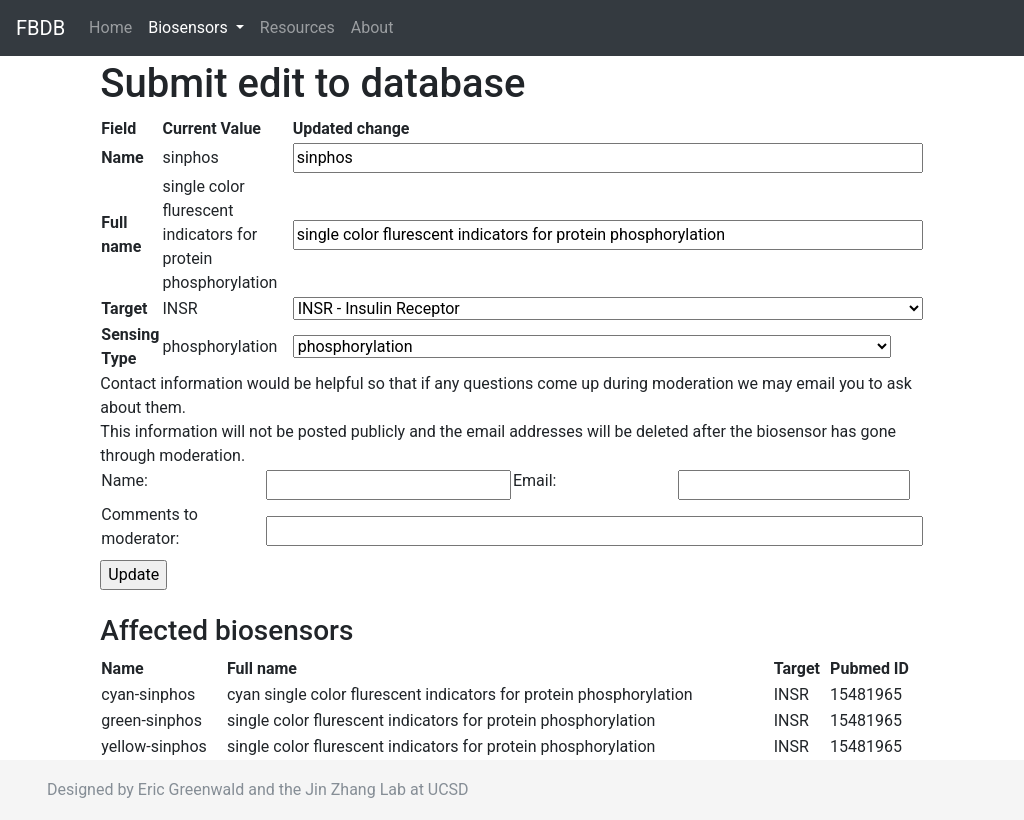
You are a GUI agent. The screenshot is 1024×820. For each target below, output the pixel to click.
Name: (124, 480)
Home (114, 26)
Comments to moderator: (149, 526)
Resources (297, 27)
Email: (534, 480)
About (372, 27)
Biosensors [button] (190, 27)
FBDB (40, 28)
